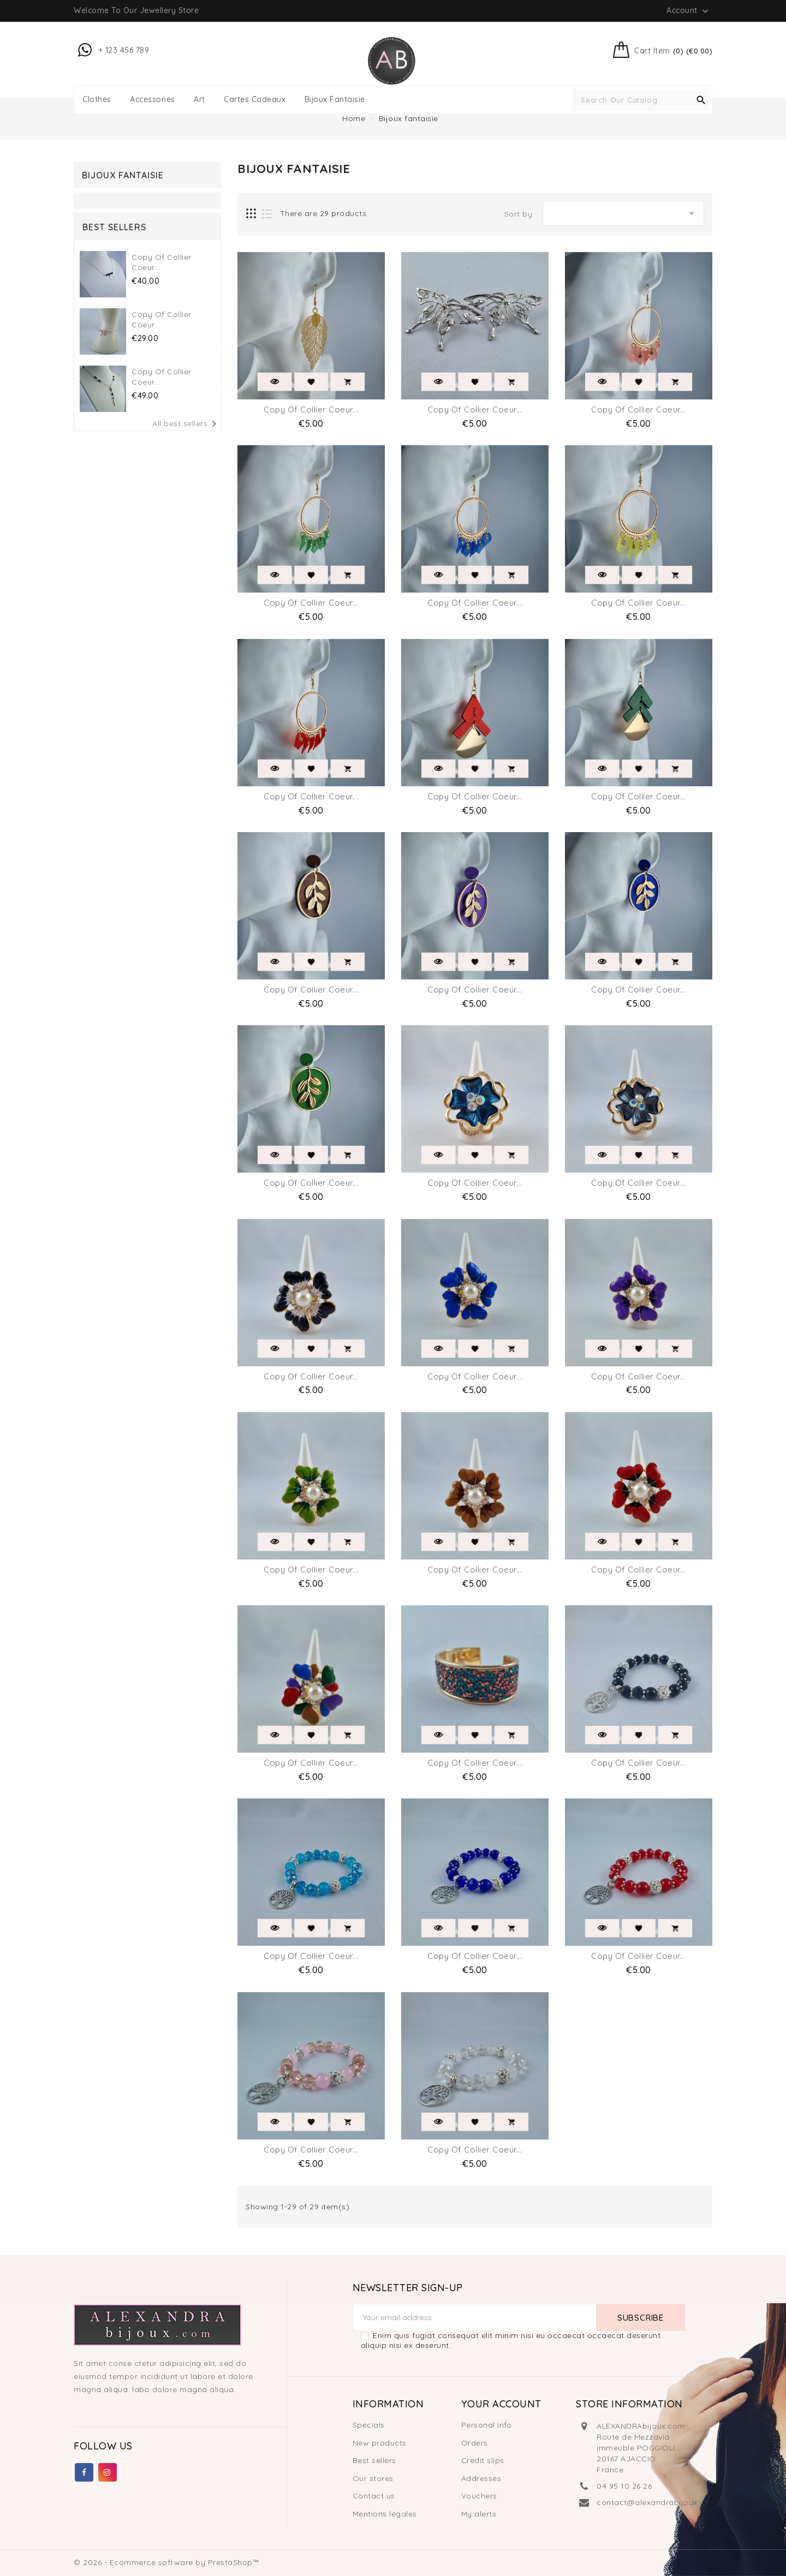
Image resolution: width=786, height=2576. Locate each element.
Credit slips (482, 2460)
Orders (474, 2443)
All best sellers (186, 424)
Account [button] (688, 10)
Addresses (481, 2478)
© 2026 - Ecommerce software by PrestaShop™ (166, 2562)
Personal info (486, 2425)
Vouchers (479, 2496)
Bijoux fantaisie (335, 99)
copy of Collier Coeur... (311, 409)
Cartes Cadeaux (254, 99)
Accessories (152, 99)
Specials (369, 2425)
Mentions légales (385, 2514)
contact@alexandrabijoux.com (657, 2502)
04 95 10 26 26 (624, 2486)
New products (380, 2443)
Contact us (374, 2496)
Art (199, 99)
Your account (501, 2404)
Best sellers (374, 2460)
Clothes (96, 99)
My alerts (479, 2514)
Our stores (373, 2478)
